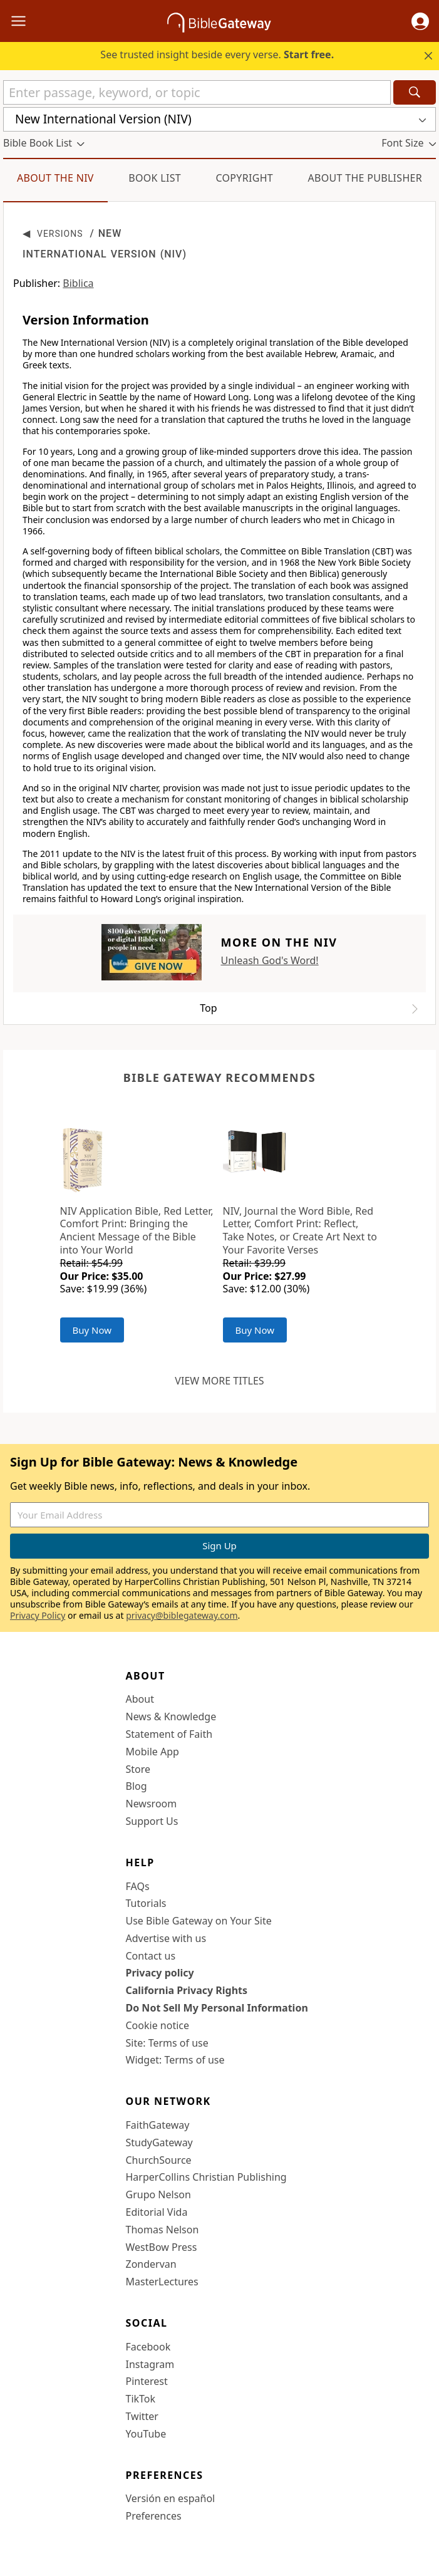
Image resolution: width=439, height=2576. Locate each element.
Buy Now (92, 1330)
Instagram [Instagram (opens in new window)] (150, 2364)
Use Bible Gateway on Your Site (199, 1921)
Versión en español (170, 2498)
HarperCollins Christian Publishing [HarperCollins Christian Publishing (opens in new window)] (206, 2177)
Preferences (154, 2516)
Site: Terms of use (167, 2043)
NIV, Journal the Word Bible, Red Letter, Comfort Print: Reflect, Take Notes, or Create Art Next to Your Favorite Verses (300, 1230)
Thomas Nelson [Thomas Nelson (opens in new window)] (162, 2229)
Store (138, 1769)
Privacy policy (160, 1973)
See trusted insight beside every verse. (217, 54)
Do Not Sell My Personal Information (217, 2008)
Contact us (151, 1956)
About (140, 1699)
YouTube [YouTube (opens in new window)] (146, 2434)
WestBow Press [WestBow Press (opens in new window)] (161, 2247)
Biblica (78, 283)
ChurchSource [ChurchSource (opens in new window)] (159, 2160)
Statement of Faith (169, 1734)
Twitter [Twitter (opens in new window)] (142, 2416)
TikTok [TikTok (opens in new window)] (141, 2399)
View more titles (219, 1381)
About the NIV (55, 178)
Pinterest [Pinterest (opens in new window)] (147, 2381)
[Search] (414, 92)
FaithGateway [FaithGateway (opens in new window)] (158, 2125)
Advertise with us (166, 1938)
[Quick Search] (197, 92)
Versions (60, 234)
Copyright (244, 178)
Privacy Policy (37, 1615)
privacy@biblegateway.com (181, 1615)
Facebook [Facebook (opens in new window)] (148, 2347)
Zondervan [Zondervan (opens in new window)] (151, 2264)
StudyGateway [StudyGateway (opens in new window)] (159, 2142)
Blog (136, 1786)
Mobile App (152, 1751)
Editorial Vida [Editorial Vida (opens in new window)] (157, 2212)
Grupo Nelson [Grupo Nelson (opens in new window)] (158, 2194)
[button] (420, 21)
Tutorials (146, 1903)
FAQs (138, 1886)
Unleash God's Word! (269, 960)
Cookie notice (158, 2025)
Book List (154, 178)
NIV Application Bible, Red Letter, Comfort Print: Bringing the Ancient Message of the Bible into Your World (137, 1230)
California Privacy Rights (187, 1990)
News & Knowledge (171, 1716)
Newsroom (151, 1803)
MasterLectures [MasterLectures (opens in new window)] (162, 2281)
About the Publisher (365, 178)
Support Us (152, 1821)
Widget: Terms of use (175, 2060)
